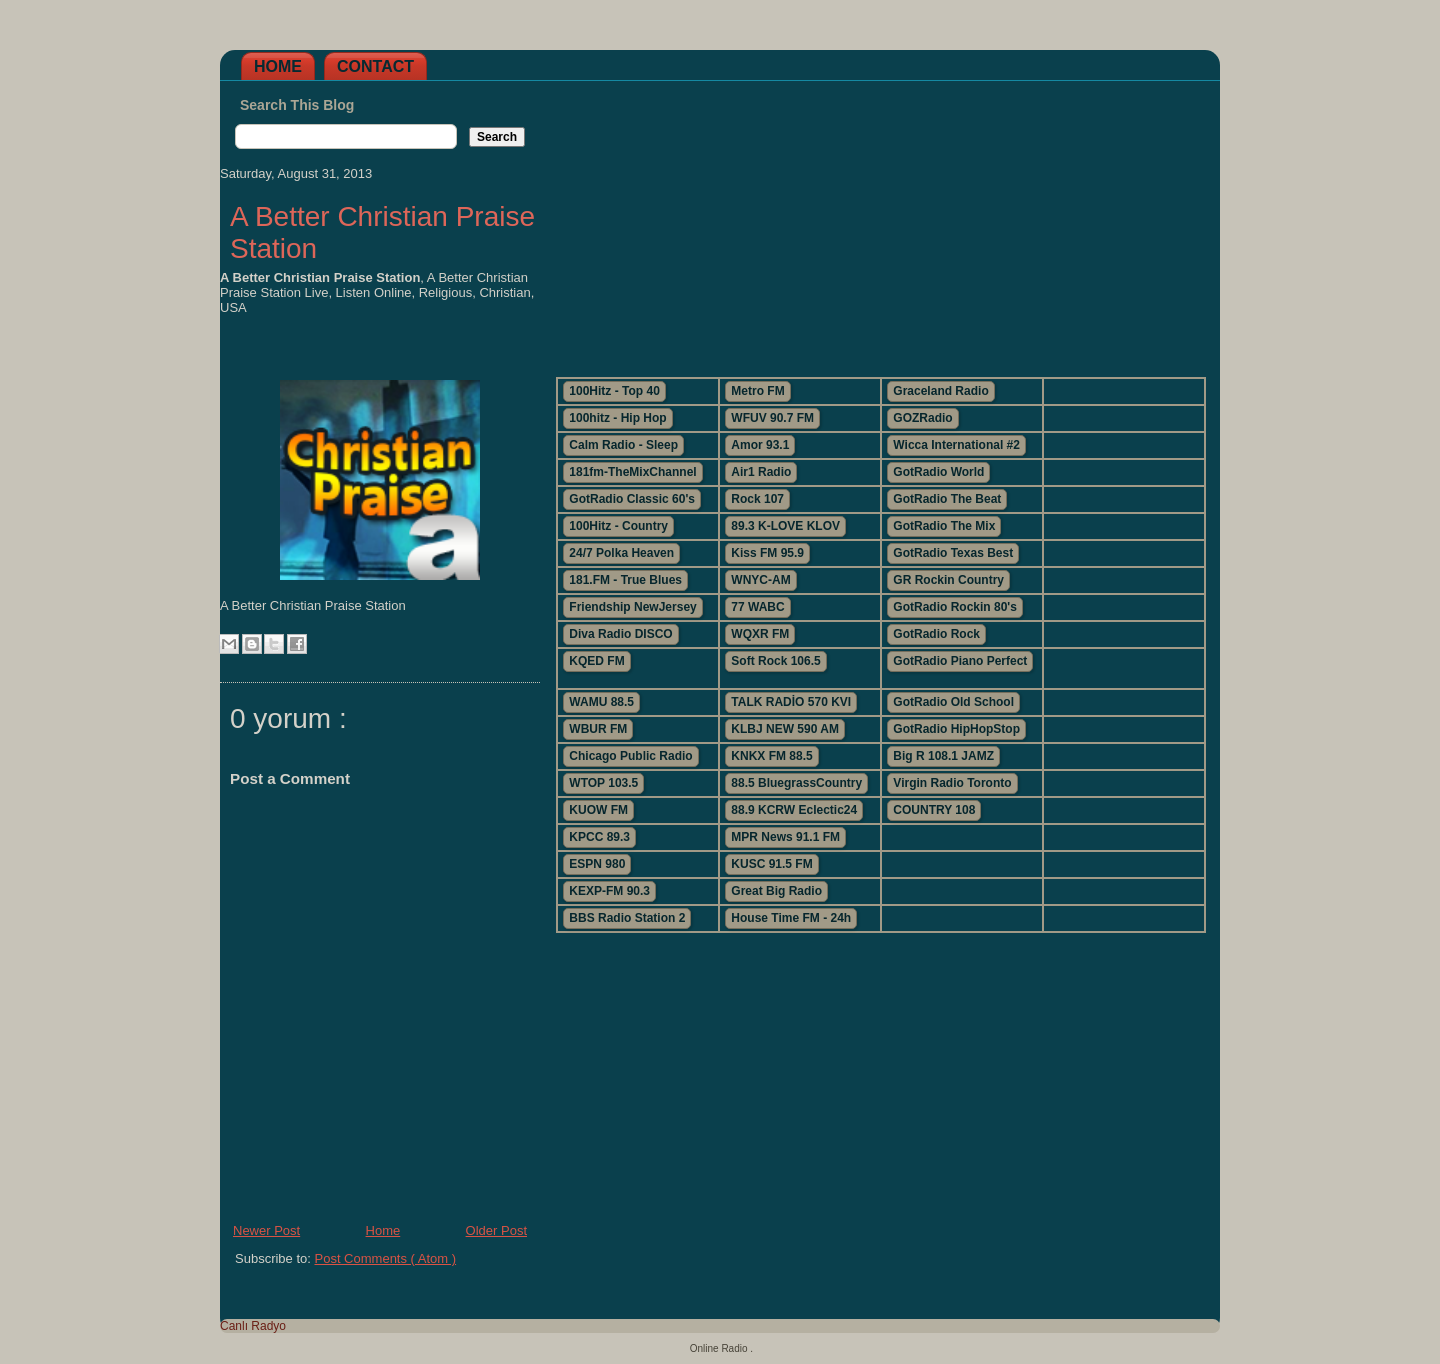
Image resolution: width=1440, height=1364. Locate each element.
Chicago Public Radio (630, 756)
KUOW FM (598, 810)
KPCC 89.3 (599, 837)
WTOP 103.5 (603, 783)
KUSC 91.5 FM (771, 864)
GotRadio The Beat (947, 499)
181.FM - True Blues (625, 580)
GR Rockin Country (948, 580)
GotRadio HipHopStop (956, 729)
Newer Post (266, 1230)
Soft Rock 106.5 (775, 661)
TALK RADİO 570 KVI (791, 702)
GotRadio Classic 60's (632, 499)
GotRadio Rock (936, 634)
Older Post (496, 1230)
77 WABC (757, 607)
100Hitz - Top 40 (614, 391)
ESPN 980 (597, 864)
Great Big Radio (776, 891)
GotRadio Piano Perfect (960, 661)
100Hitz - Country (618, 526)
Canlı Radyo (253, 1326)
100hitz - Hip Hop (617, 418)
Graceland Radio (940, 391)
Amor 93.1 (760, 445)
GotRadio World (938, 472)
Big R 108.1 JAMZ (943, 756)
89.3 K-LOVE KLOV (785, 526)
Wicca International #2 (956, 445)
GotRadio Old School (953, 702)
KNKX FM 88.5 (771, 756)
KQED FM (596, 661)
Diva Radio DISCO (620, 634)
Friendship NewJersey (632, 607)
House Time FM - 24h (791, 918)
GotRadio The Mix (944, 526)
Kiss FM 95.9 (767, 553)
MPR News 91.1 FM (785, 837)
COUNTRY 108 (934, 810)
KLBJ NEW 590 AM (785, 729)
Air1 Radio (761, 472)
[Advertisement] (880, 221)
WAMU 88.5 (601, 702)
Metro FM (757, 391)
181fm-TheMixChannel (632, 472)
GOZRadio (922, 418)
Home (278, 66)
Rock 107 (757, 499)
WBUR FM (598, 729)
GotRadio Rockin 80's (955, 607)
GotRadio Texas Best (953, 553)
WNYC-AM (760, 580)
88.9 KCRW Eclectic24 (794, 810)
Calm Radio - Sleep (623, 445)
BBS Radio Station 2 (627, 918)
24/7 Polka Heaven (621, 553)
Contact (375, 66)
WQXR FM (760, 634)
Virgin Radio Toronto (952, 783)
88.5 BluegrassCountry (796, 783)
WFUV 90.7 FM (772, 418)
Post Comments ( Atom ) (386, 1258)
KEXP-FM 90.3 (609, 891)
